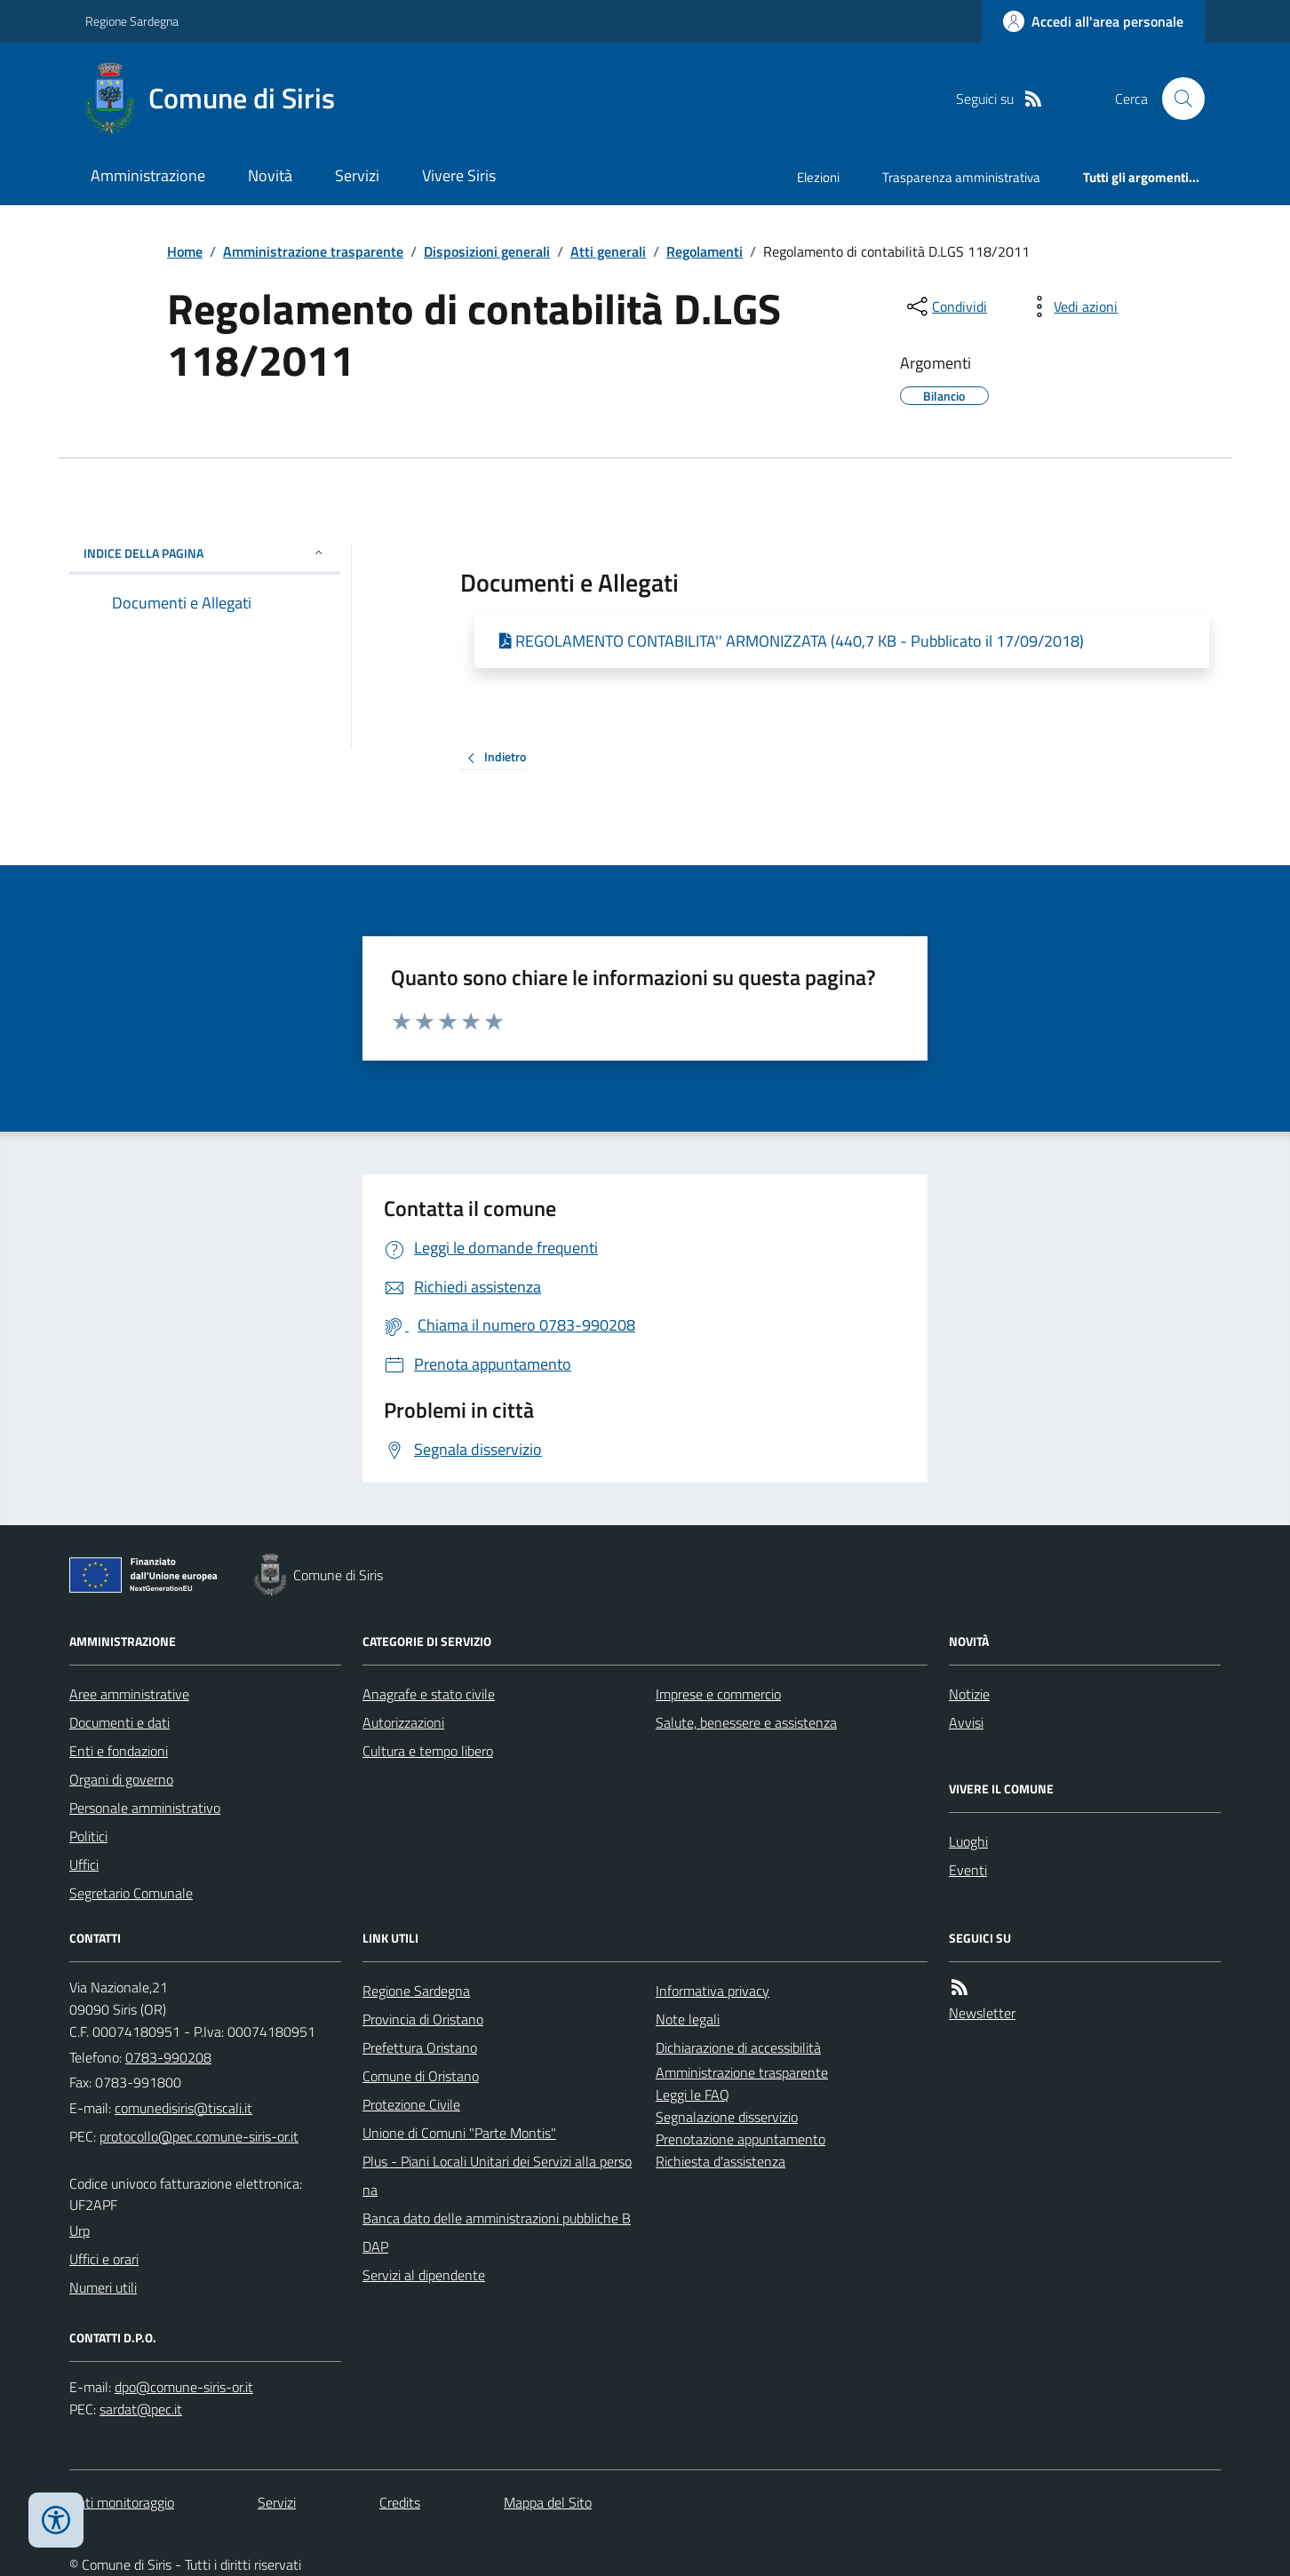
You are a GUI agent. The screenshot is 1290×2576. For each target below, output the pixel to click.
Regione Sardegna (132, 21)
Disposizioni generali (487, 251)
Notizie (969, 1694)
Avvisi (966, 1722)
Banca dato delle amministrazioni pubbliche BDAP (496, 2232)
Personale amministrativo (144, 1807)
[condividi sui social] (945, 306)
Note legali (688, 2019)
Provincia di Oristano (422, 2019)
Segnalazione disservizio (727, 2116)
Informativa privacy (712, 1990)
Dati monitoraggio (121, 2502)
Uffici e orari (104, 2259)
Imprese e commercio (718, 1694)
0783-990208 (168, 2057)
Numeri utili (103, 2287)
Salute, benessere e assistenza (746, 1722)
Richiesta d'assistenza (720, 2161)
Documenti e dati (119, 1722)
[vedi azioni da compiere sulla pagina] (1071, 306)
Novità (270, 175)
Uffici (84, 1864)
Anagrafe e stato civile (428, 1694)
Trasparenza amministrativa (961, 177)
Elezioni (818, 177)
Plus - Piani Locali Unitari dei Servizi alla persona (497, 2175)
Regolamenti (704, 251)
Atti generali (608, 251)
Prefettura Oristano (419, 2047)
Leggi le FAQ (692, 2094)
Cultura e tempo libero (427, 1750)
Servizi (357, 175)
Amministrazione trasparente (313, 251)
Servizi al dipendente (423, 2275)
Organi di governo (121, 1779)
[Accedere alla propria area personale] (1093, 21)
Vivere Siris (459, 175)
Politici (88, 1836)
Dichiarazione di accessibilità (738, 2047)
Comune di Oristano (420, 2076)
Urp (79, 2230)
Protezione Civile (411, 2104)
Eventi (968, 1869)
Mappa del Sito (548, 2502)
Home (185, 251)
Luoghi (968, 1841)
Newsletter (982, 2012)
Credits (399, 2502)
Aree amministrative (129, 1694)
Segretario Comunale (131, 1893)
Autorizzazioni (403, 1722)
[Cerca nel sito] (1176, 98)
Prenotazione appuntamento (740, 2139)
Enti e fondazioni (118, 1750)
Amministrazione (148, 175)
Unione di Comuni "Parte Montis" (459, 2132)
